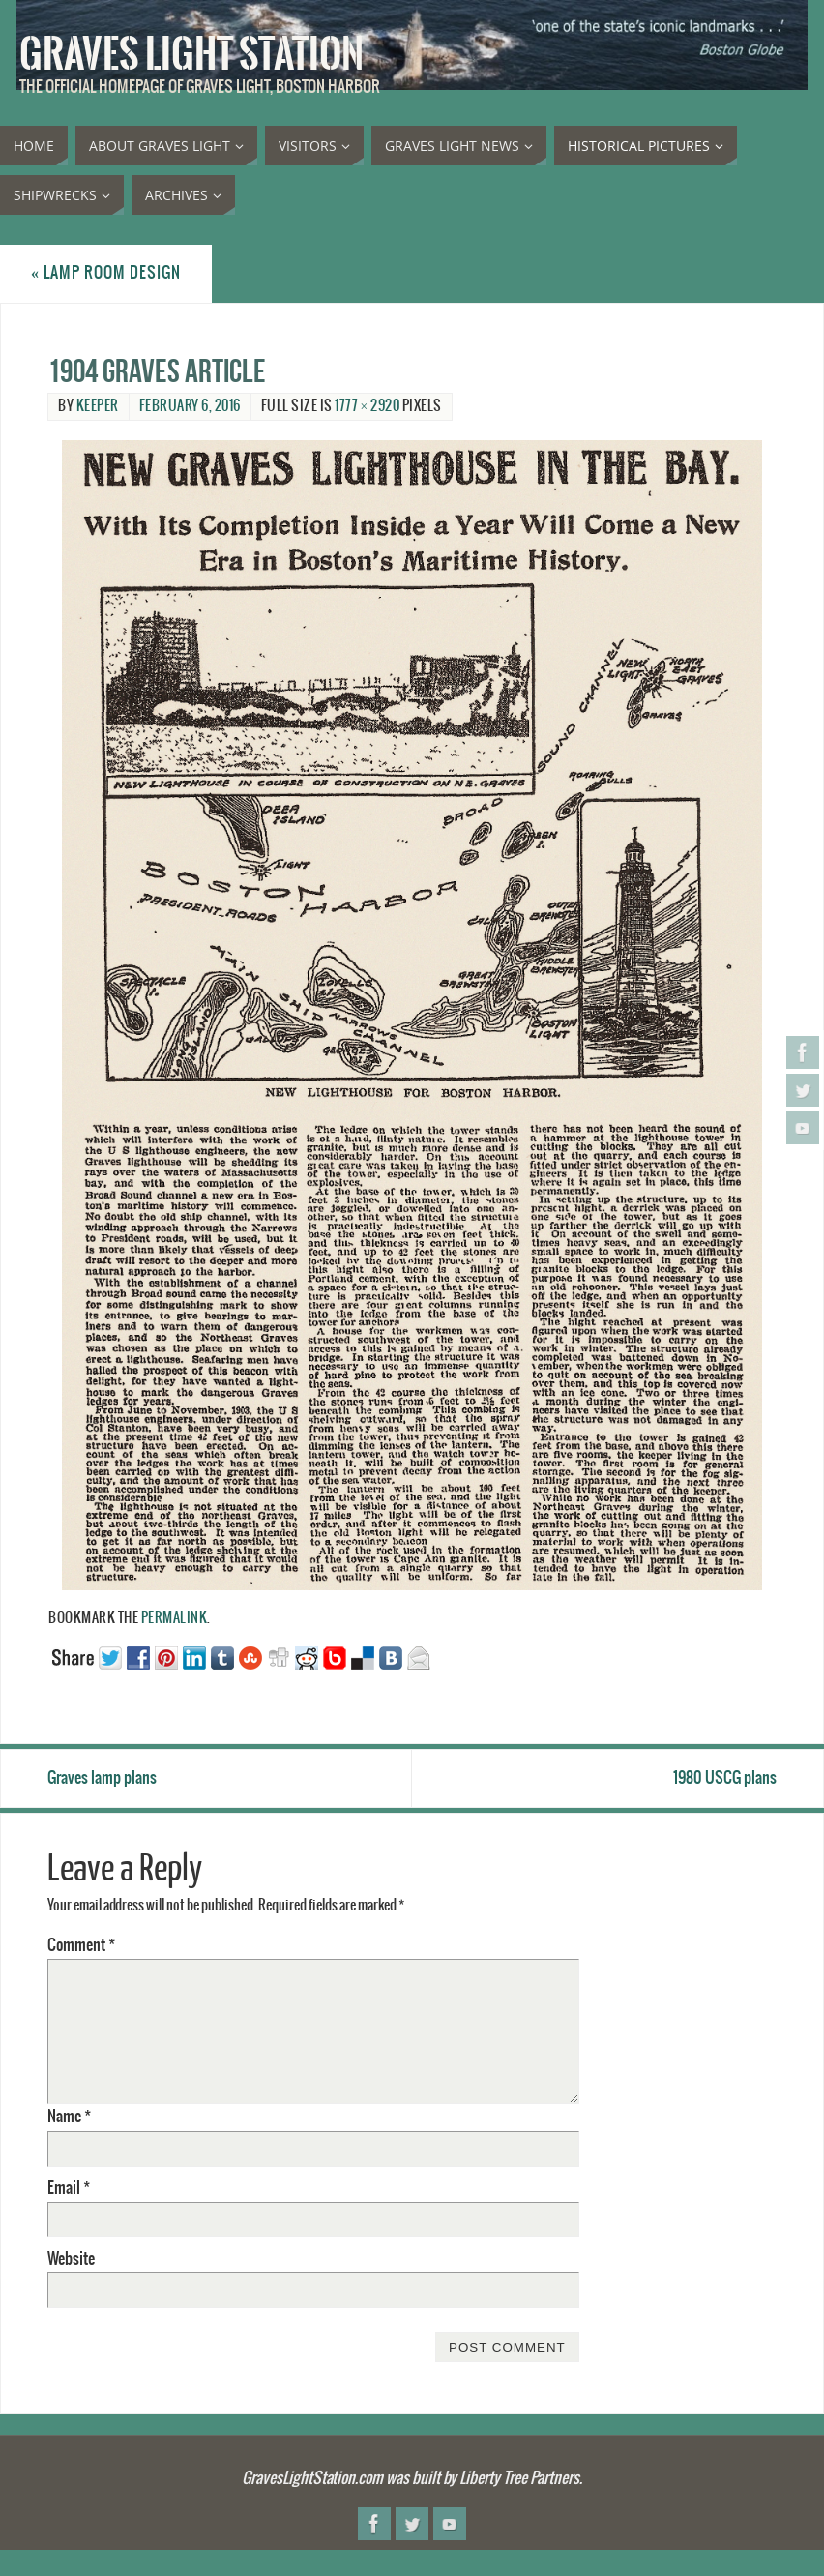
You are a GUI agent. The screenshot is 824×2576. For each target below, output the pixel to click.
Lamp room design (106, 272)
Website (71, 2258)
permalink (174, 1618)
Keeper (97, 406)
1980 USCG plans (725, 1778)
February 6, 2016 (190, 406)
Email (68, 2188)
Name (69, 2116)
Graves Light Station (191, 54)
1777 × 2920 (367, 406)
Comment (81, 1945)
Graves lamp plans (102, 1778)
